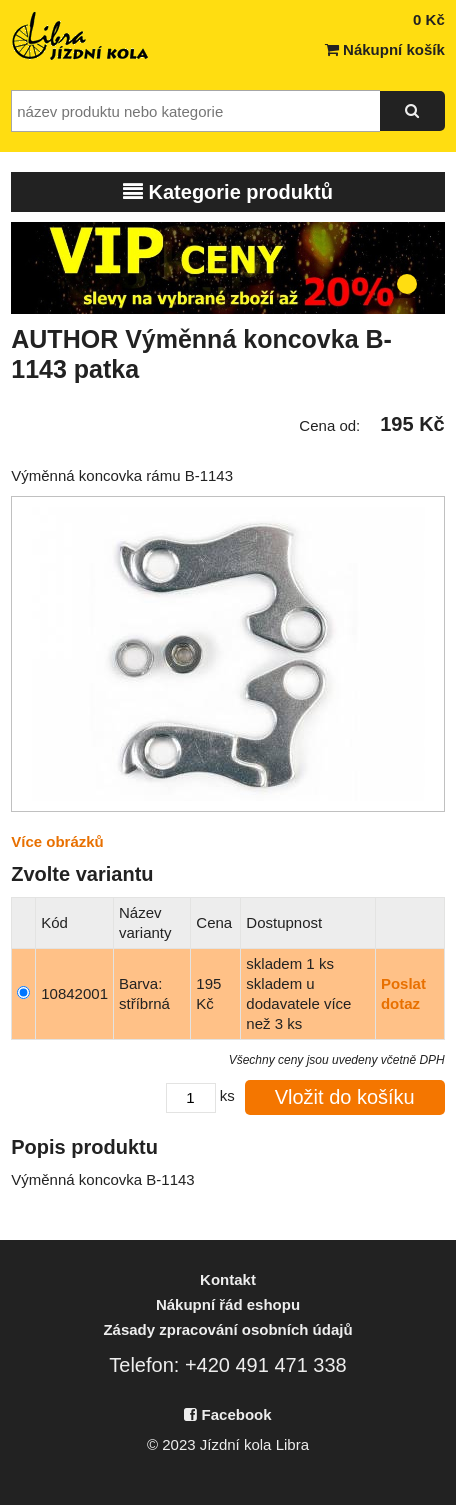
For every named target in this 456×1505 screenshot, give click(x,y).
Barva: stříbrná (144, 993)
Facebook (227, 1414)
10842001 (74, 993)
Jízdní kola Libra (81, 36)
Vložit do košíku (345, 1097)
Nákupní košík (385, 49)
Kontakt (228, 1279)
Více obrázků (57, 841)
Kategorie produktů (228, 192)
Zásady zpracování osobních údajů (227, 1329)
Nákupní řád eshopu (228, 1304)
